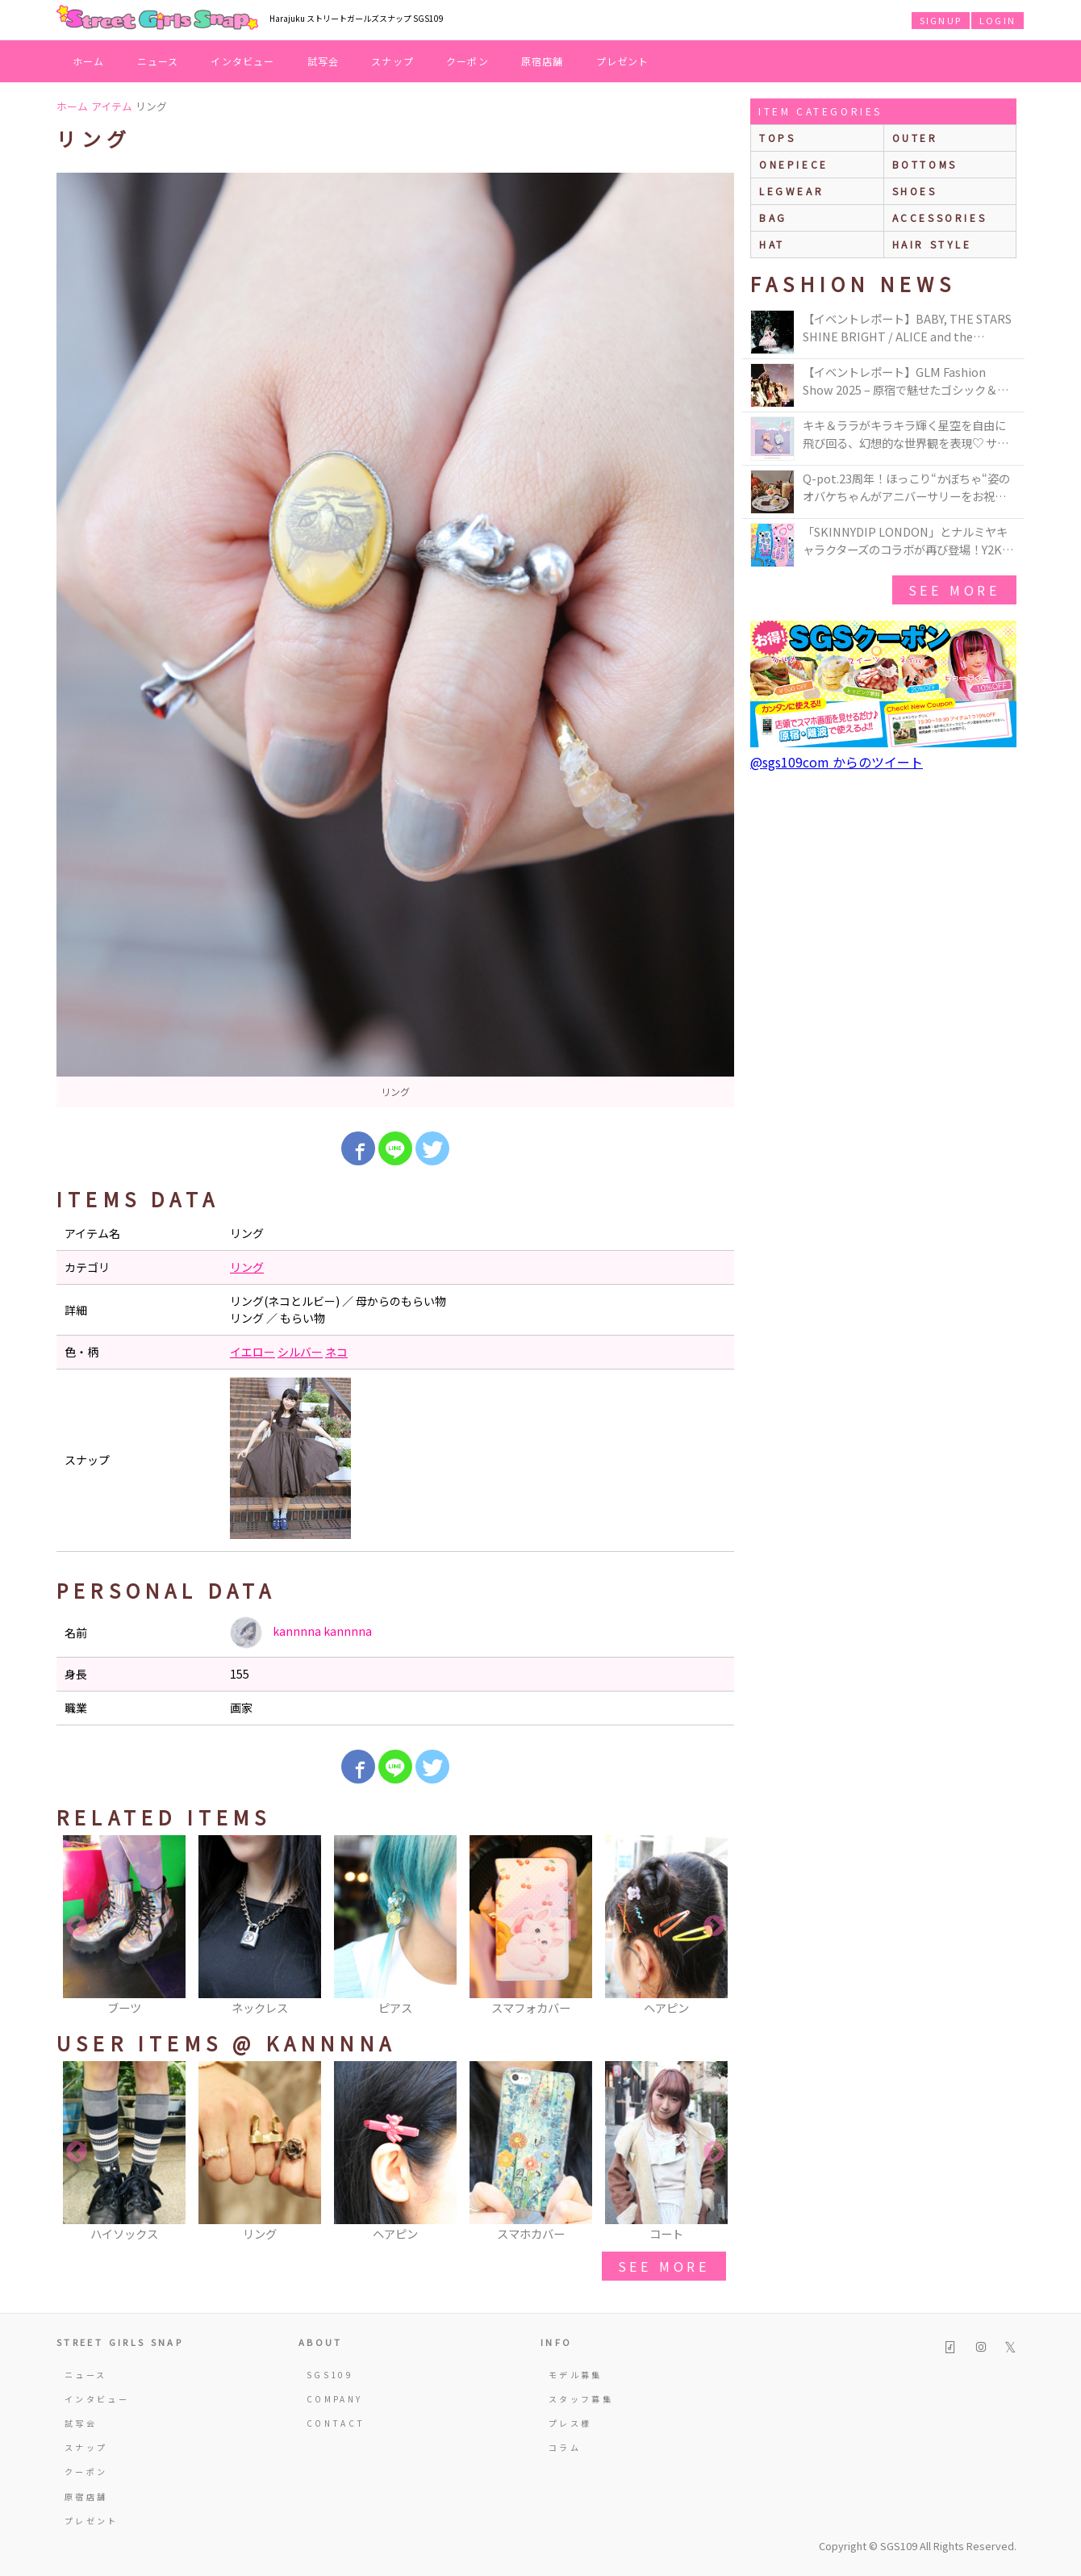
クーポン (467, 61)
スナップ (392, 61)
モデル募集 (576, 2375)
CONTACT (336, 2423)
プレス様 (570, 2423)
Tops (777, 137)
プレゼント (622, 61)
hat (772, 244)
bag (773, 217)
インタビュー (242, 61)
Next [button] (714, 1926)
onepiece (793, 164)
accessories (939, 217)
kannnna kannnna (301, 1632)
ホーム (89, 61)
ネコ (336, 1352)
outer (915, 137)
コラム (565, 2447)
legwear (791, 191)
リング (247, 1267)
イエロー (252, 1352)
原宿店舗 (542, 61)
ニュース (158, 61)
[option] (395, 640)
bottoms (925, 164)
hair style (932, 244)
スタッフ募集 (581, 2399)
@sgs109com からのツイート (836, 762)
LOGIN (997, 20)
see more (664, 2266)
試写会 (323, 61)
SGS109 (330, 2375)
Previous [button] (77, 1926)
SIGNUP (941, 20)
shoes (914, 191)
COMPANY (335, 2399)
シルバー (300, 1352)
